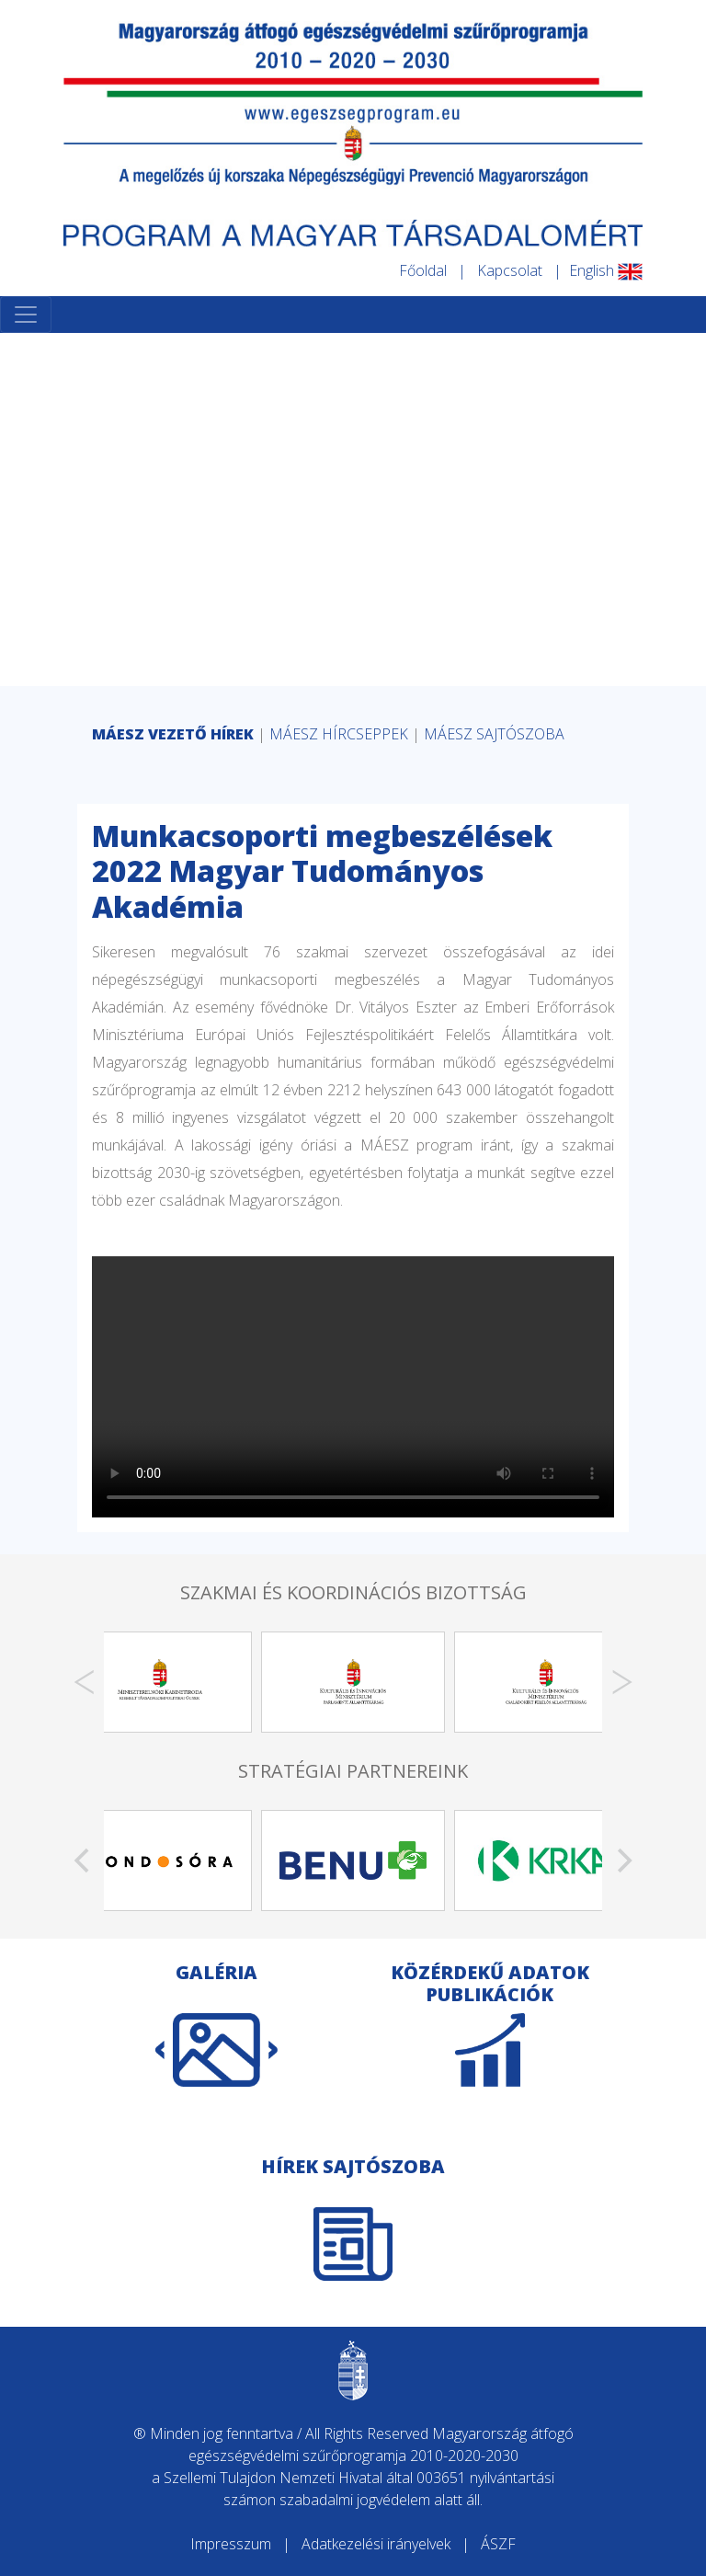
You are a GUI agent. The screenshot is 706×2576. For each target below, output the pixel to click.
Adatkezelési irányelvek (376, 2544)
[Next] (622, 1682)
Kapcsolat (509, 270)
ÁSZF (498, 2544)
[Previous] (83, 1682)
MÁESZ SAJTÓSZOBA (494, 734)
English (606, 270)
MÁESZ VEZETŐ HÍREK (173, 734)
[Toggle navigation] (25, 314)
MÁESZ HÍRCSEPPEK (338, 734)
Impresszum (230, 2544)
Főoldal (423, 270)
